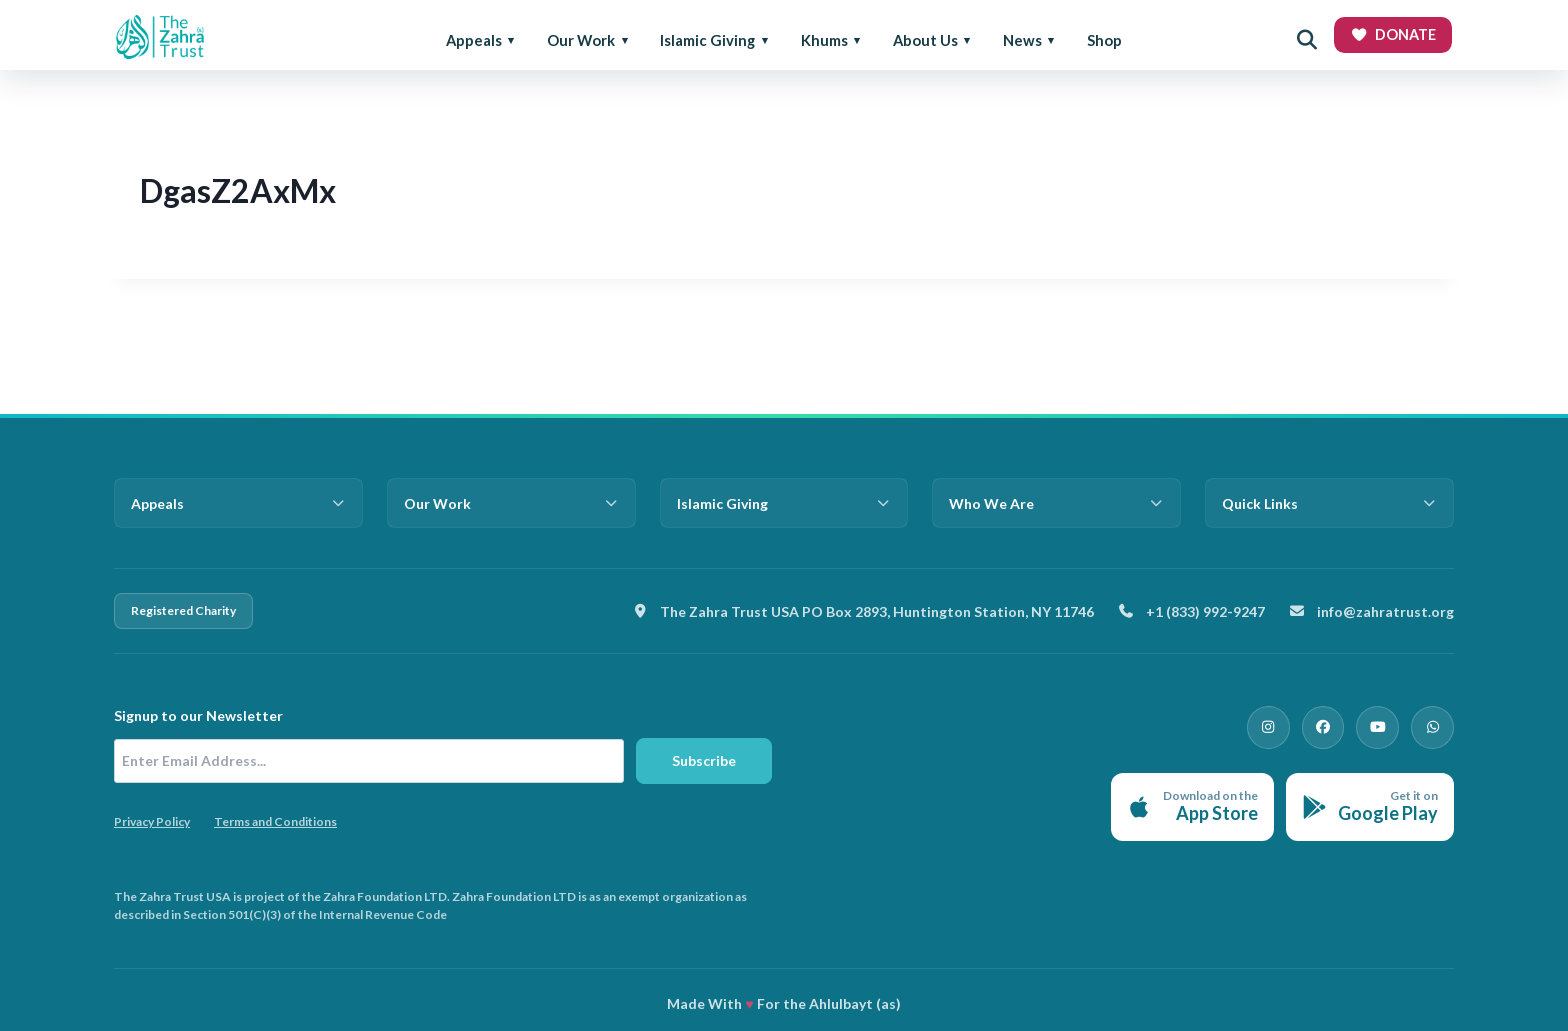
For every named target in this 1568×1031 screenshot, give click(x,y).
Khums (824, 40)
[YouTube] (1388, 724)
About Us (925, 40)
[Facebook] (1340, 724)
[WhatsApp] (1436, 724)
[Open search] (1307, 40)
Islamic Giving (707, 40)
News (1022, 40)
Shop (1104, 40)
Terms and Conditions (275, 821)
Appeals (474, 40)
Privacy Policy (152, 821)
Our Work (581, 40)
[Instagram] (1292, 724)
